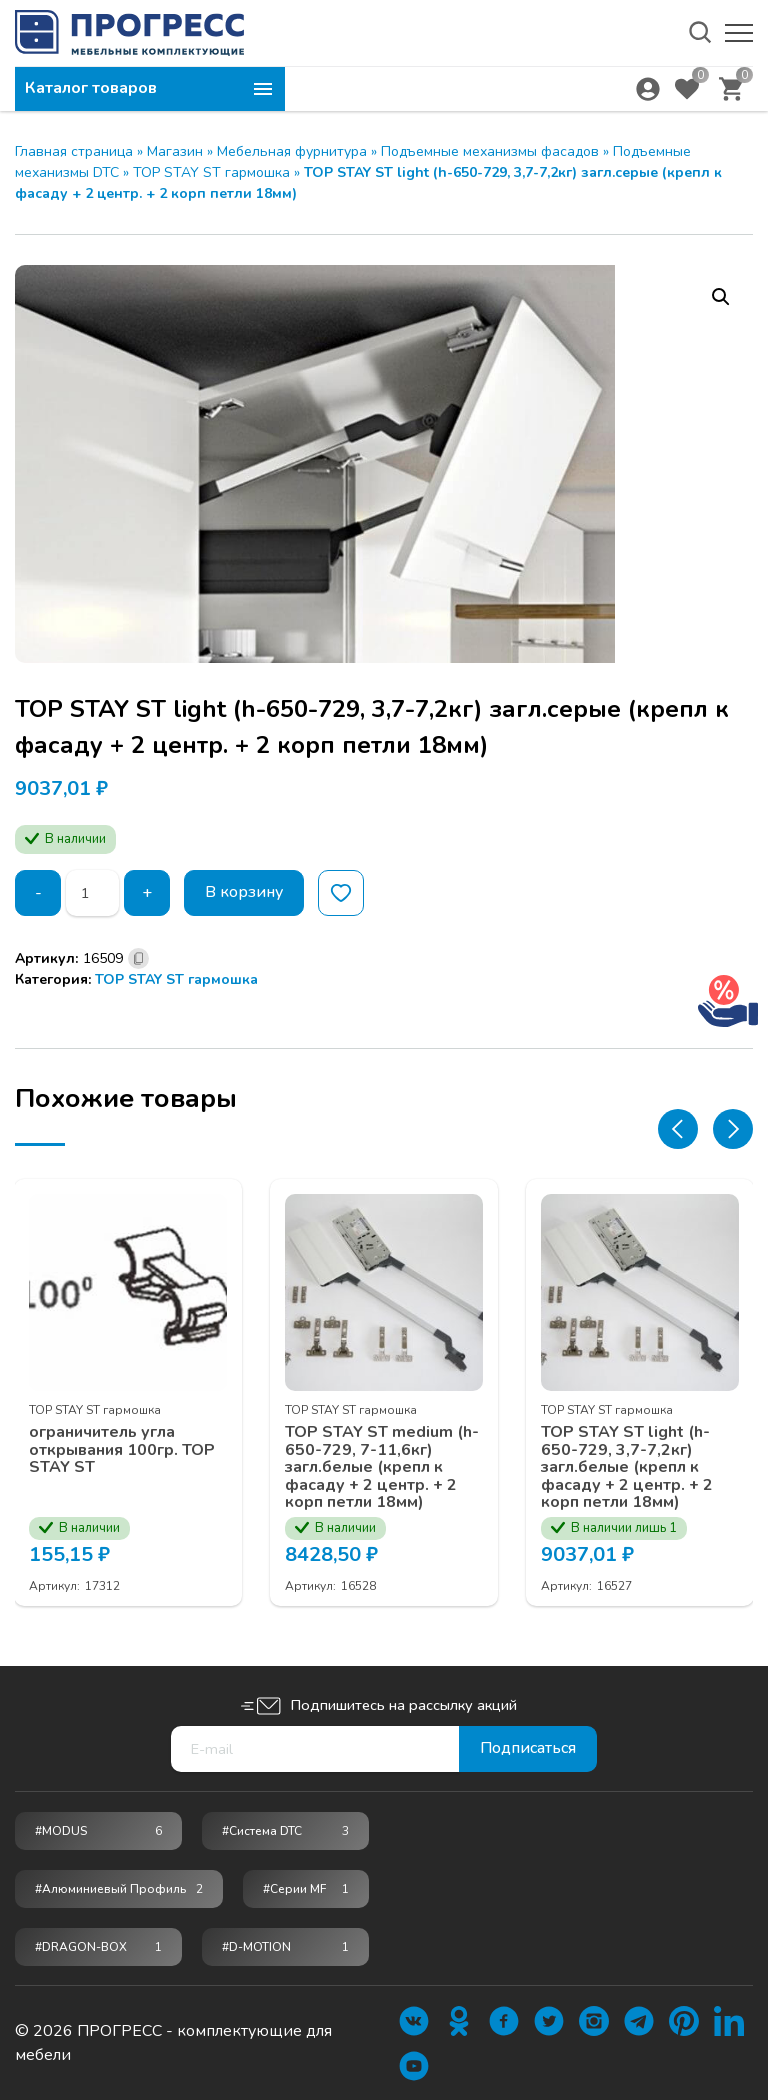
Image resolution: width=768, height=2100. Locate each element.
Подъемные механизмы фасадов (490, 151)
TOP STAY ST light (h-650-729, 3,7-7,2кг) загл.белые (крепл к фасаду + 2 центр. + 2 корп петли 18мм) (628, 1467)
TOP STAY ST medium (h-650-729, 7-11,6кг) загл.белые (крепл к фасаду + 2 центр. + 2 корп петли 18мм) (383, 1467)
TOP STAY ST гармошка (211, 172)
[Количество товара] (92, 893)
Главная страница (74, 151)
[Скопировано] (138, 958)
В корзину (244, 893)
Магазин (175, 151)
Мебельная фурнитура (292, 151)
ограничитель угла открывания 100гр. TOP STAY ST (123, 1449)
